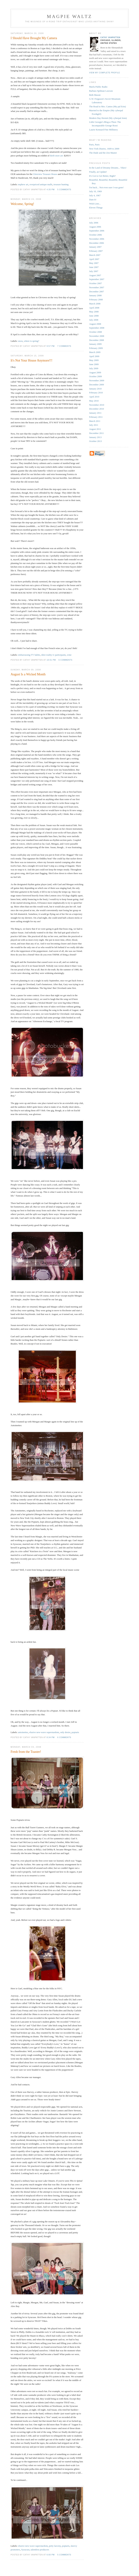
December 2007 (96, 291)
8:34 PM (51, 1737)
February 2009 (96, 348)
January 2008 (95, 295)
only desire (65, 1732)
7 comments (64, 346)
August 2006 (95, 226)
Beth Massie (95, 95)
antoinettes (23, 1732)
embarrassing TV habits (29, 654)
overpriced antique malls (40, 184)
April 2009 (94, 356)
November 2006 (96, 239)
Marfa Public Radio (98, 86)
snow (20, 341)
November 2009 (96, 380)
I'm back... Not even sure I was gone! (106, 187)
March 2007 (94, 255)
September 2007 (96, 279)
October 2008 (95, 332)
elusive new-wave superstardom (44, 1732)
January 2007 (95, 247)
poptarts (75, 1732)
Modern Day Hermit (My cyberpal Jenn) (108, 118)
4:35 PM (51, 190)
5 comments (64, 190)
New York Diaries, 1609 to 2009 (104, 148)
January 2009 (95, 344)
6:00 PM (51, 2555)
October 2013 (95, 441)
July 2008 (93, 319)
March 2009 (94, 352)
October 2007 (95, 283)
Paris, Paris (94, 144)
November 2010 (96, 405)
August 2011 (95, 429)
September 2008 (96, 327)
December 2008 (96, 340)
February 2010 (96, 392)
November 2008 (96, 336)
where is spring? (31, 341)
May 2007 (94, 263)
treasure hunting (61, 184)
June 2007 (94, 267)
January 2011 (95, 413)
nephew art (23, 184)
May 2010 (94, 400)
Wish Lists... (95, 203)
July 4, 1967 (95, 195)
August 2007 (95, 275)
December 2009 (96, 384)
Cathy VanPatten (110, 37)
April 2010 (94, 396)
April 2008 (94, 307)
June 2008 (94, 315)
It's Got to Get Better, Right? (102, 176)
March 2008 (94, 303)
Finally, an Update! (98, 171)
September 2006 (96, 230)
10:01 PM (51, 660)
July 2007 (93, 271)
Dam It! (93, 199)
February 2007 (96, 251)
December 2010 (96, 408)
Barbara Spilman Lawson (101, 90)
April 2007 (94, 259)
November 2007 (96, 287)
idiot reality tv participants (53, 654)
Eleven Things (96, 207)
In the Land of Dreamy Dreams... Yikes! (108, 167)
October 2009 (95, 376)
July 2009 (93, 368)
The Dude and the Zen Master (103, 152)
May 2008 (94, 311)
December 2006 (96, 243)
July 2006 (93, 222)
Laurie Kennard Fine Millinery (103, 129)
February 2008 (96, 299)
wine (69, 654)
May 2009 (94, 360)
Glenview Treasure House (45, 174)
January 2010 (95, 388)
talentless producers (40, 2549)
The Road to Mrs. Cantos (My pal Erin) (107, 106)
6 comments (65, 660)
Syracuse (25, 2549)
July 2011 (93, 425)
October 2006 (95, 234)
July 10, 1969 (95, 191)
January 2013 (95, 437)
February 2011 (96, 417)
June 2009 (94, 364)
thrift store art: (56, 155)
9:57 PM (51, 346)
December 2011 (96, 433)
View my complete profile (104, 73)
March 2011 (94, 421)
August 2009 (95, 372)
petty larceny (55, 2546)
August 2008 (95, 324)
